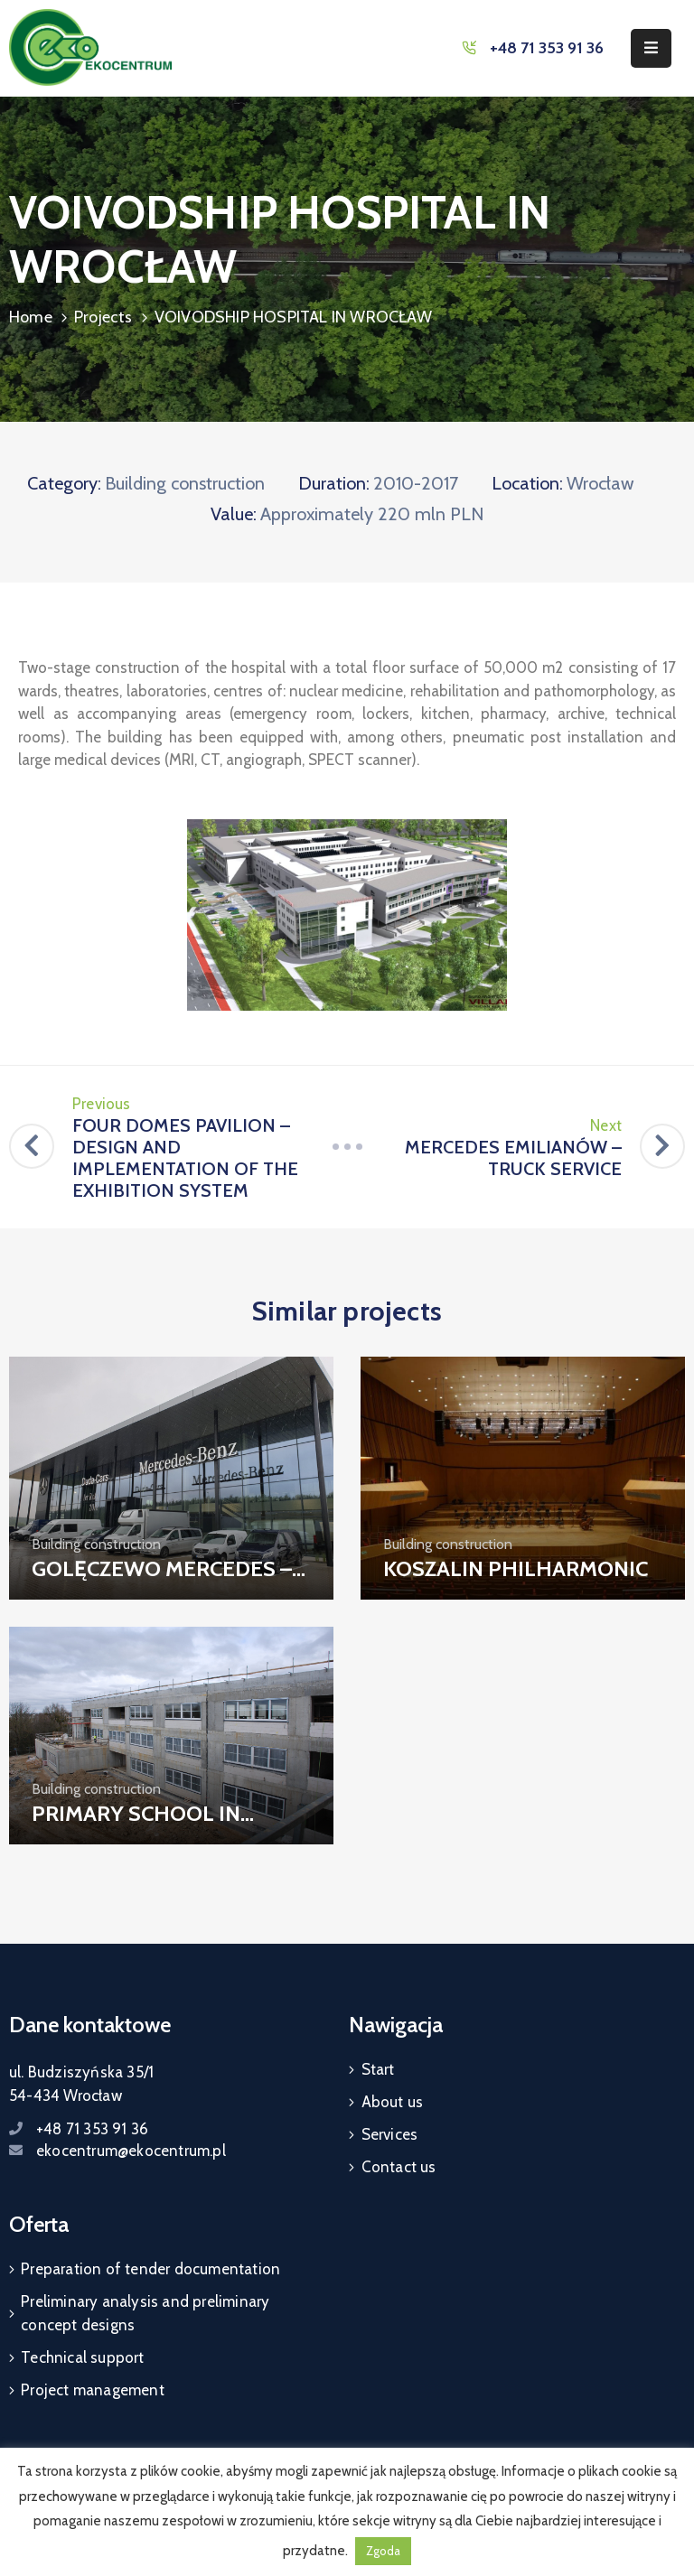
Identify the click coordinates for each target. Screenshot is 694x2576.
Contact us (398, 2167)
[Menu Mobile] (651, 48)
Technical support (82, 2357)
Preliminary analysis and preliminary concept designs (145, 2313)
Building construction (185, 483)
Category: (64, 483)
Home (30, 317)
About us (392, 2102)
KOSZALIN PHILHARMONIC (515, 1568)
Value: (234, 514)
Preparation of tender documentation (150, 2269)
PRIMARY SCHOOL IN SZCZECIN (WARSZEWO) (149, 1826)
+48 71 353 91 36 (547, 48)
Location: (527, 483)
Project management (92, 2390)
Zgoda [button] (383, 2550)
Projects (103, 317)
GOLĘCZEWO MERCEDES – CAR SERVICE (162, 1581)
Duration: (334, 483)
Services (389, 2134)
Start (378, 2069)
